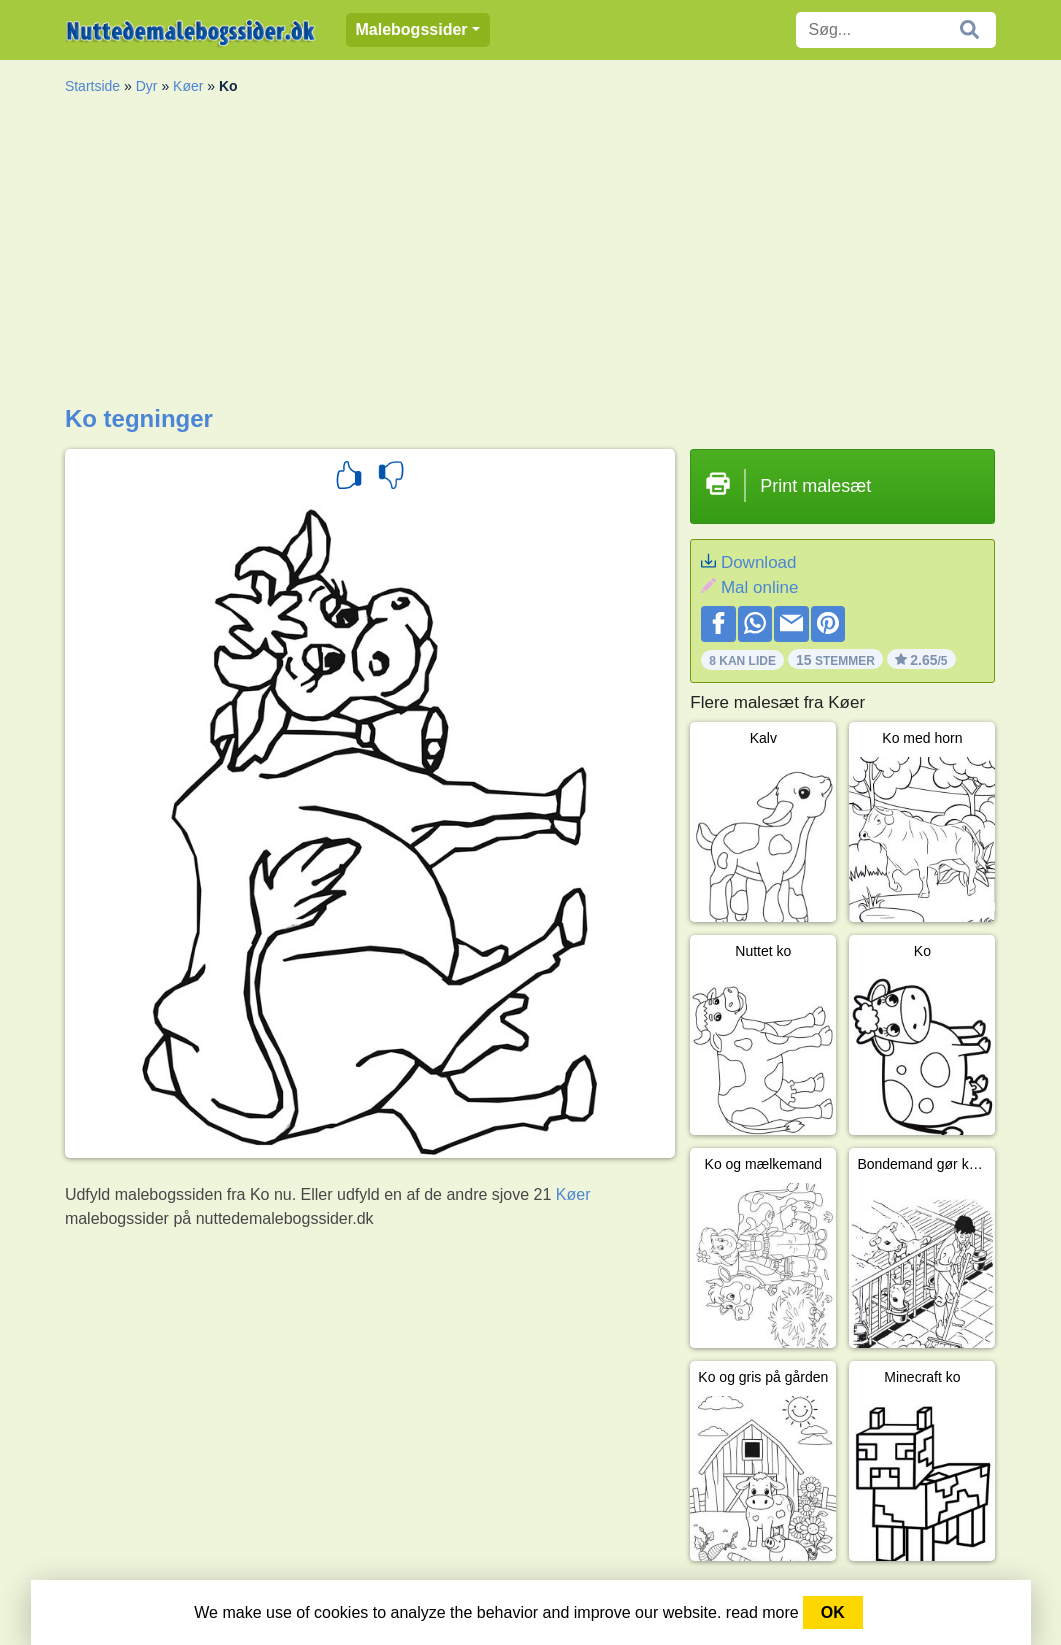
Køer (188, 86)
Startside (92, 86)
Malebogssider (412, 29)
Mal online (760, 587)
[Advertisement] (530, 255)
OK (833, 1612)
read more (762, 1612)
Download (759, 562)
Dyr (147, 86)
